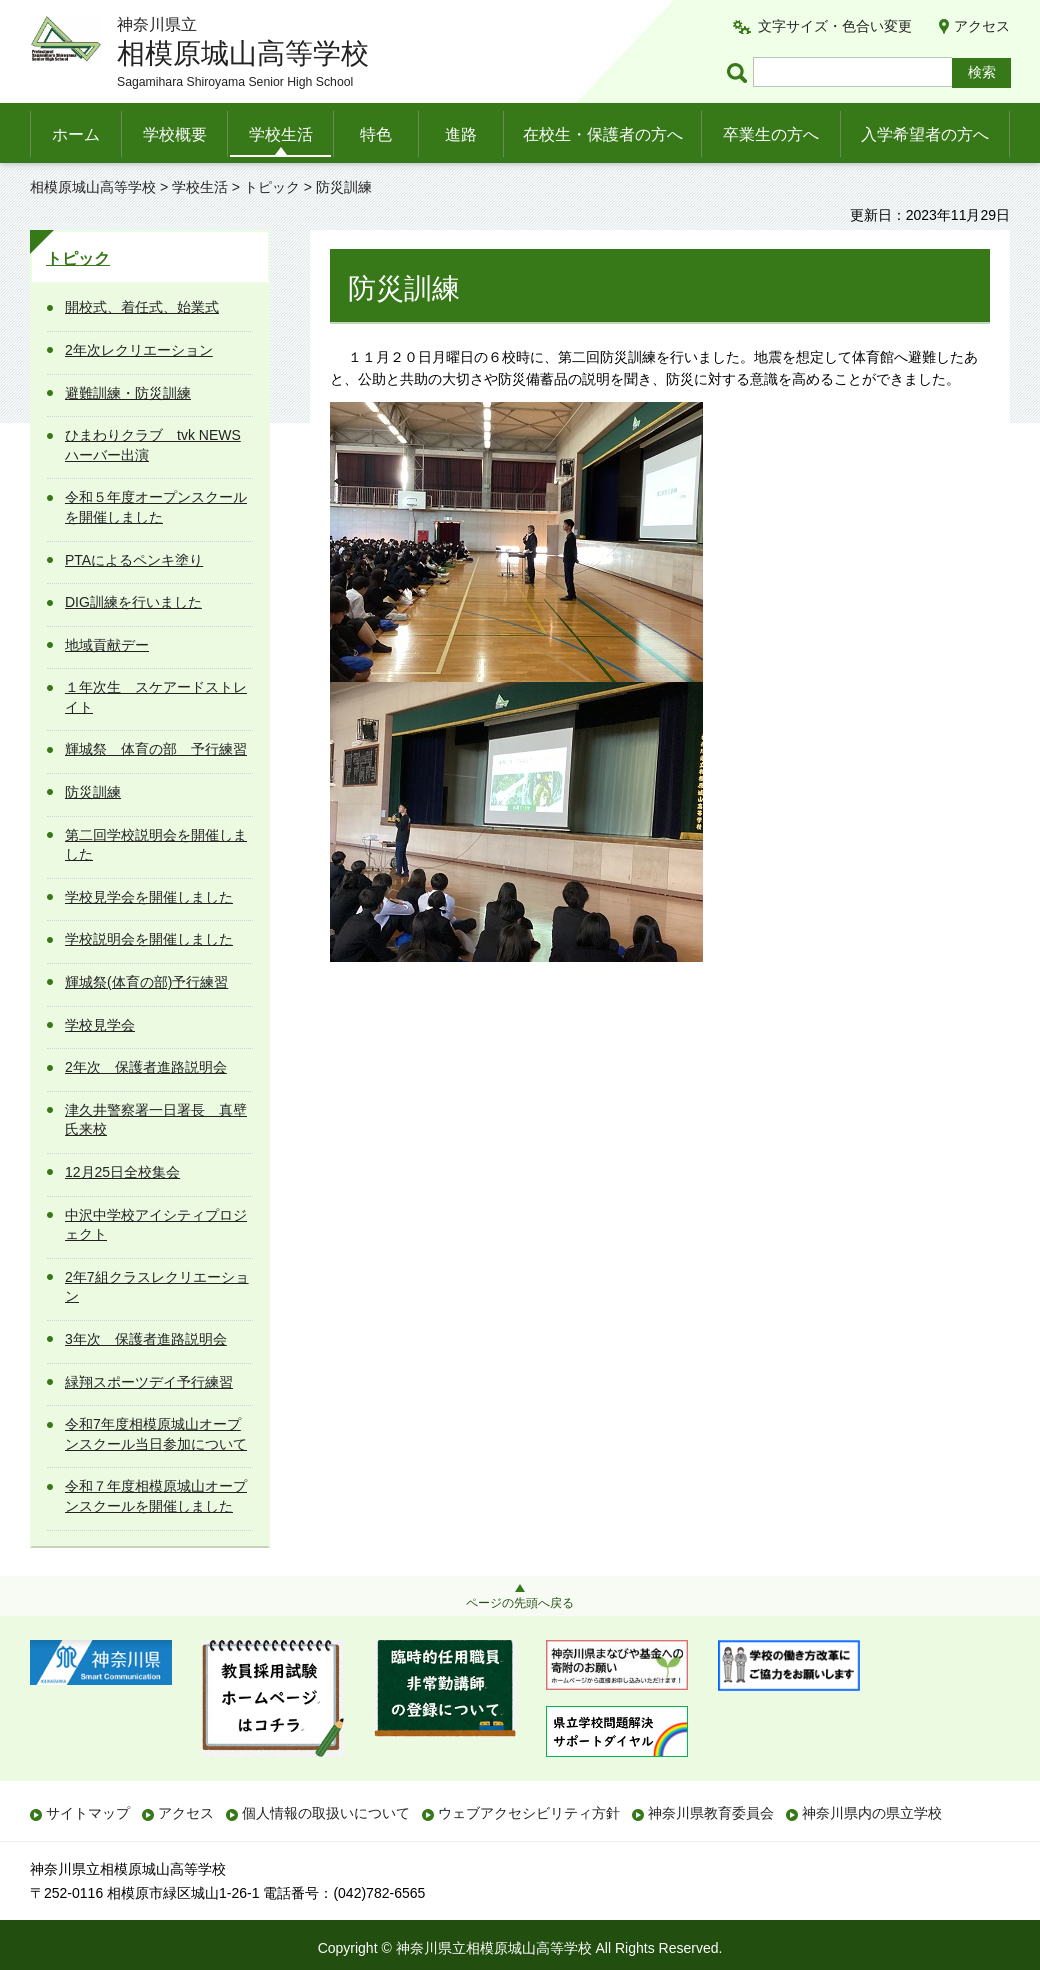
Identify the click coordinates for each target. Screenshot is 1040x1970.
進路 (461, 134)
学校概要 (175, 134)
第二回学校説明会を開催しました (156, 845)
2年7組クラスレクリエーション (157, 1287)
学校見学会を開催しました (149, 897)
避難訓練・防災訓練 (128, 393)
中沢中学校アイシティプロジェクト (156, 1225)
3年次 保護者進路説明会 (146, 1339)
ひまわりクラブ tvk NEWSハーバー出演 (153, 445)
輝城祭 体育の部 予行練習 (156, 749)
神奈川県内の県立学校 (872, 1813)
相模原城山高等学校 (93, 187)
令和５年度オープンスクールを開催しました (156, 507)
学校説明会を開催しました (149, 939)
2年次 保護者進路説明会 (146, 1067)
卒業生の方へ (771, 134)
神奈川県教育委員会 (711, 1813)
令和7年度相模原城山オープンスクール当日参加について (156, 1434)
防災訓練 (93, 792)
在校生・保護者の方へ (603, 134)
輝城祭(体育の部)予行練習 (146, 982)
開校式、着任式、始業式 (142, 307)
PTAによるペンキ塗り (134, 560)
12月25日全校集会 (122, 1172)
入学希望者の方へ (925, 134)
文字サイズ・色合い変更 (835, 26)
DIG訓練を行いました (133, 602)
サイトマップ (88, 1813)
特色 (376, 134)
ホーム (76, 134)
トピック (272, 187)
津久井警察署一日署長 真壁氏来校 (156, 1120)
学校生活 (281, 134)
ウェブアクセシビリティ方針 (529, 1813)
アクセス (982, 26)
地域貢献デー (107, 645)
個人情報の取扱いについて (326, 1813)
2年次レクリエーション (139, 350)
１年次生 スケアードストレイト (156, 697)
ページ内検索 (740, 72)
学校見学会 (100, 1025)
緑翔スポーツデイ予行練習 (149, 1382)
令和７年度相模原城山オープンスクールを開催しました (156, 1496)
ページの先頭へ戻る (520, 1603)
